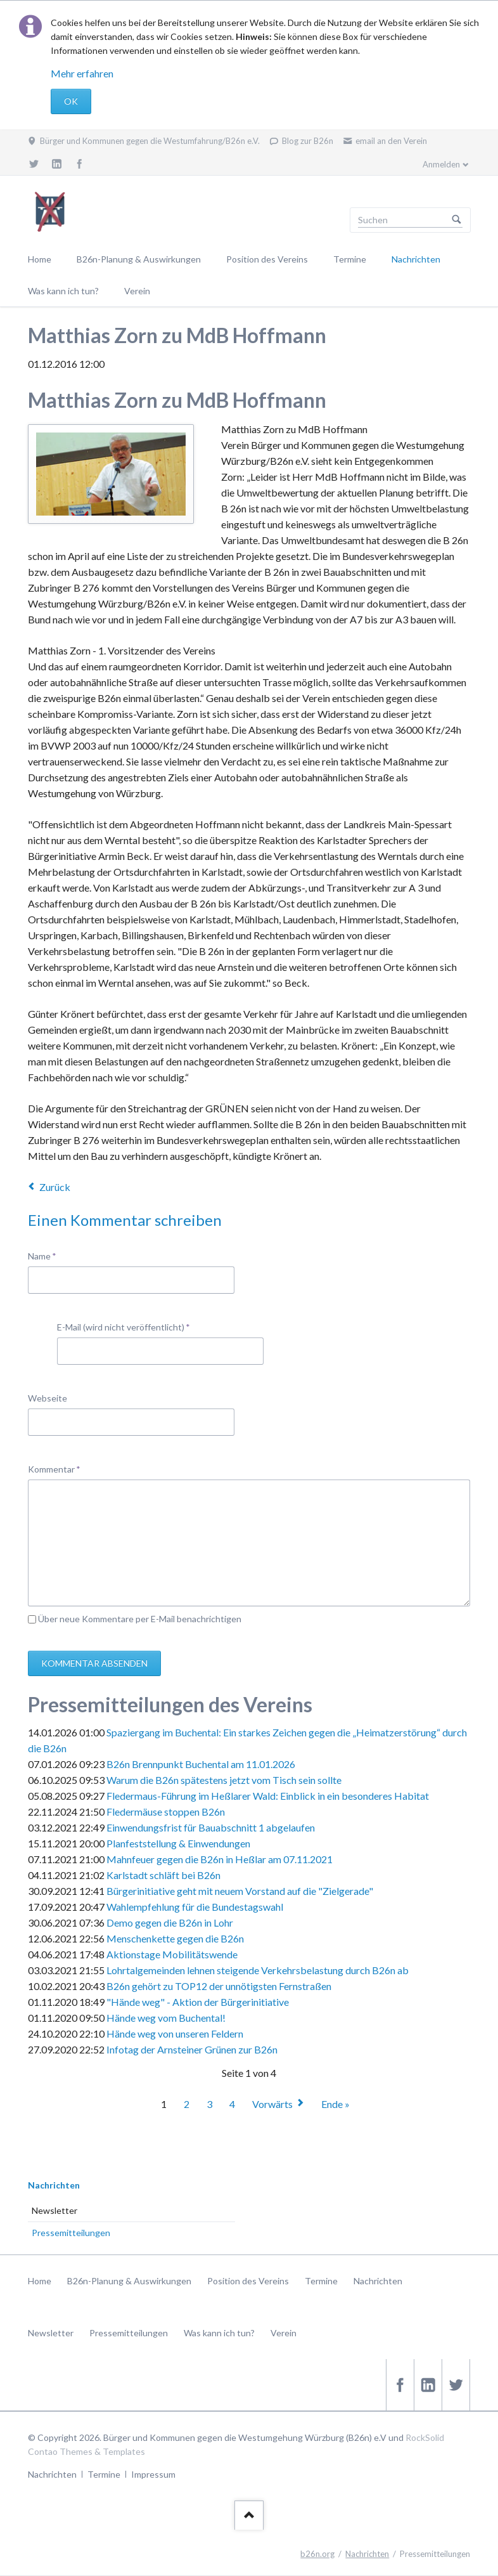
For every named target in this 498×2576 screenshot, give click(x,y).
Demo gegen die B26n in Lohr (169, 1922)
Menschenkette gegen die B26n (175, 1938)
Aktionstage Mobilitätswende (172, 1954)
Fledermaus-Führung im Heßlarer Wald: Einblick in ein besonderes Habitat (267, 1796)
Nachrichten (54, 2185)
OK (71, 101)
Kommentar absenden (94, 1663)
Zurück (54, 1187)
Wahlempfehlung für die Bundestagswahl (194, 1907)
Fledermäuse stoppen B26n (165, 1811)
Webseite (47, 1398)
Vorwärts (272, 2104)
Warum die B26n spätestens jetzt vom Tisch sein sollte (224, 1780)
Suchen (457, 220)
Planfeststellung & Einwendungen (178, 1843)
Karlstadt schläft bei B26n (163, 1875)
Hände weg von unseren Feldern (174, 2033)
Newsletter (54, 2210)
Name (48, 1255)
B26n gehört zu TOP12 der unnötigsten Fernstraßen (218, 1986)
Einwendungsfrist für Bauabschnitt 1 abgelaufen (210, 1827)
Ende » (335, 2104)
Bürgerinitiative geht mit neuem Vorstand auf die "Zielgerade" (239, 1891)
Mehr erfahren (82, 73)
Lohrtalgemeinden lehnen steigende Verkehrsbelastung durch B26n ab (257, 1970)
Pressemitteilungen (71, 2232)
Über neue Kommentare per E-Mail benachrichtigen (139, 1618)
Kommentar (54, 1468)
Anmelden (441, 164)
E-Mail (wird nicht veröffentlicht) (123, 1326)
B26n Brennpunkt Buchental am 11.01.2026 (200, 1764)
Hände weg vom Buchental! (166, 2018)
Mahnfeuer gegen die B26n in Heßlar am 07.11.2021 (219, 1859)
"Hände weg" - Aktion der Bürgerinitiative (197, 2002)
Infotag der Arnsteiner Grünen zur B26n (192, 2049)
